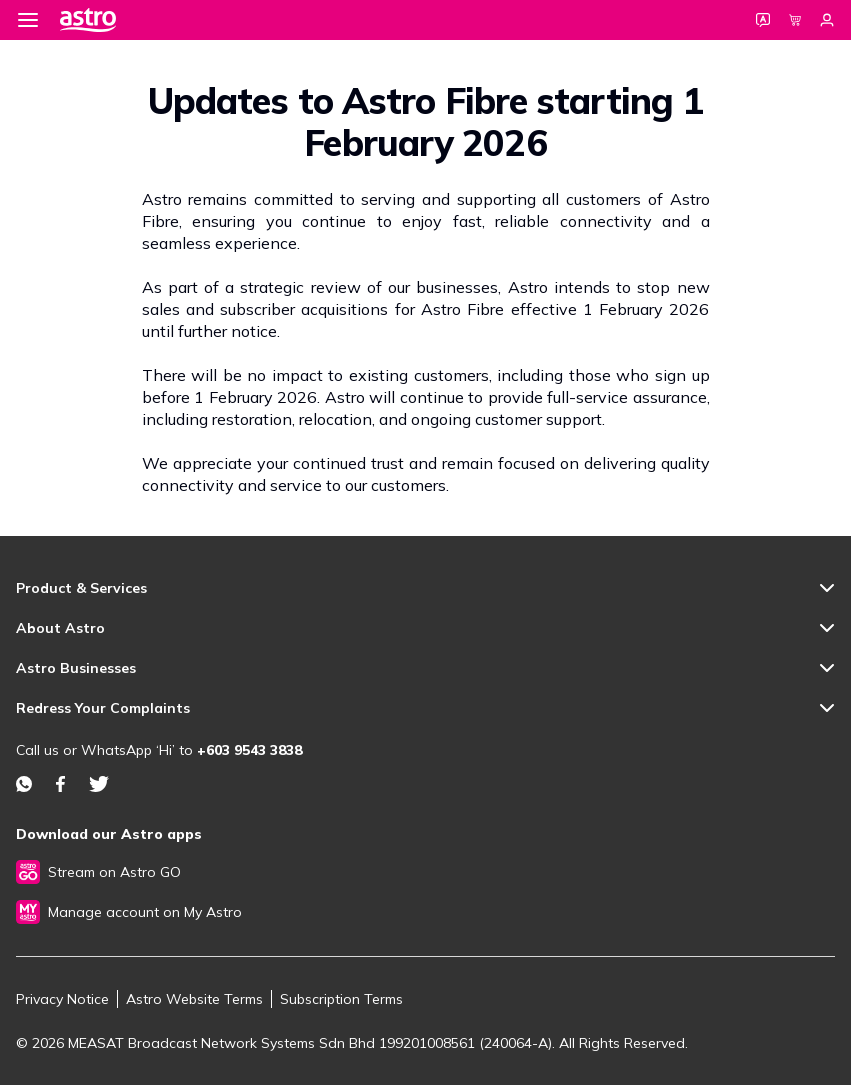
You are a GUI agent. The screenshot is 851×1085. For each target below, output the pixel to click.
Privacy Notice (62, 999)
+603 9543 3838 (249, 750)
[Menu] (28, 20)
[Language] (763, 20)
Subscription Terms (341, 999)
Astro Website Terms (194, 999)
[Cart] (795, 20)
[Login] (827, 20)
